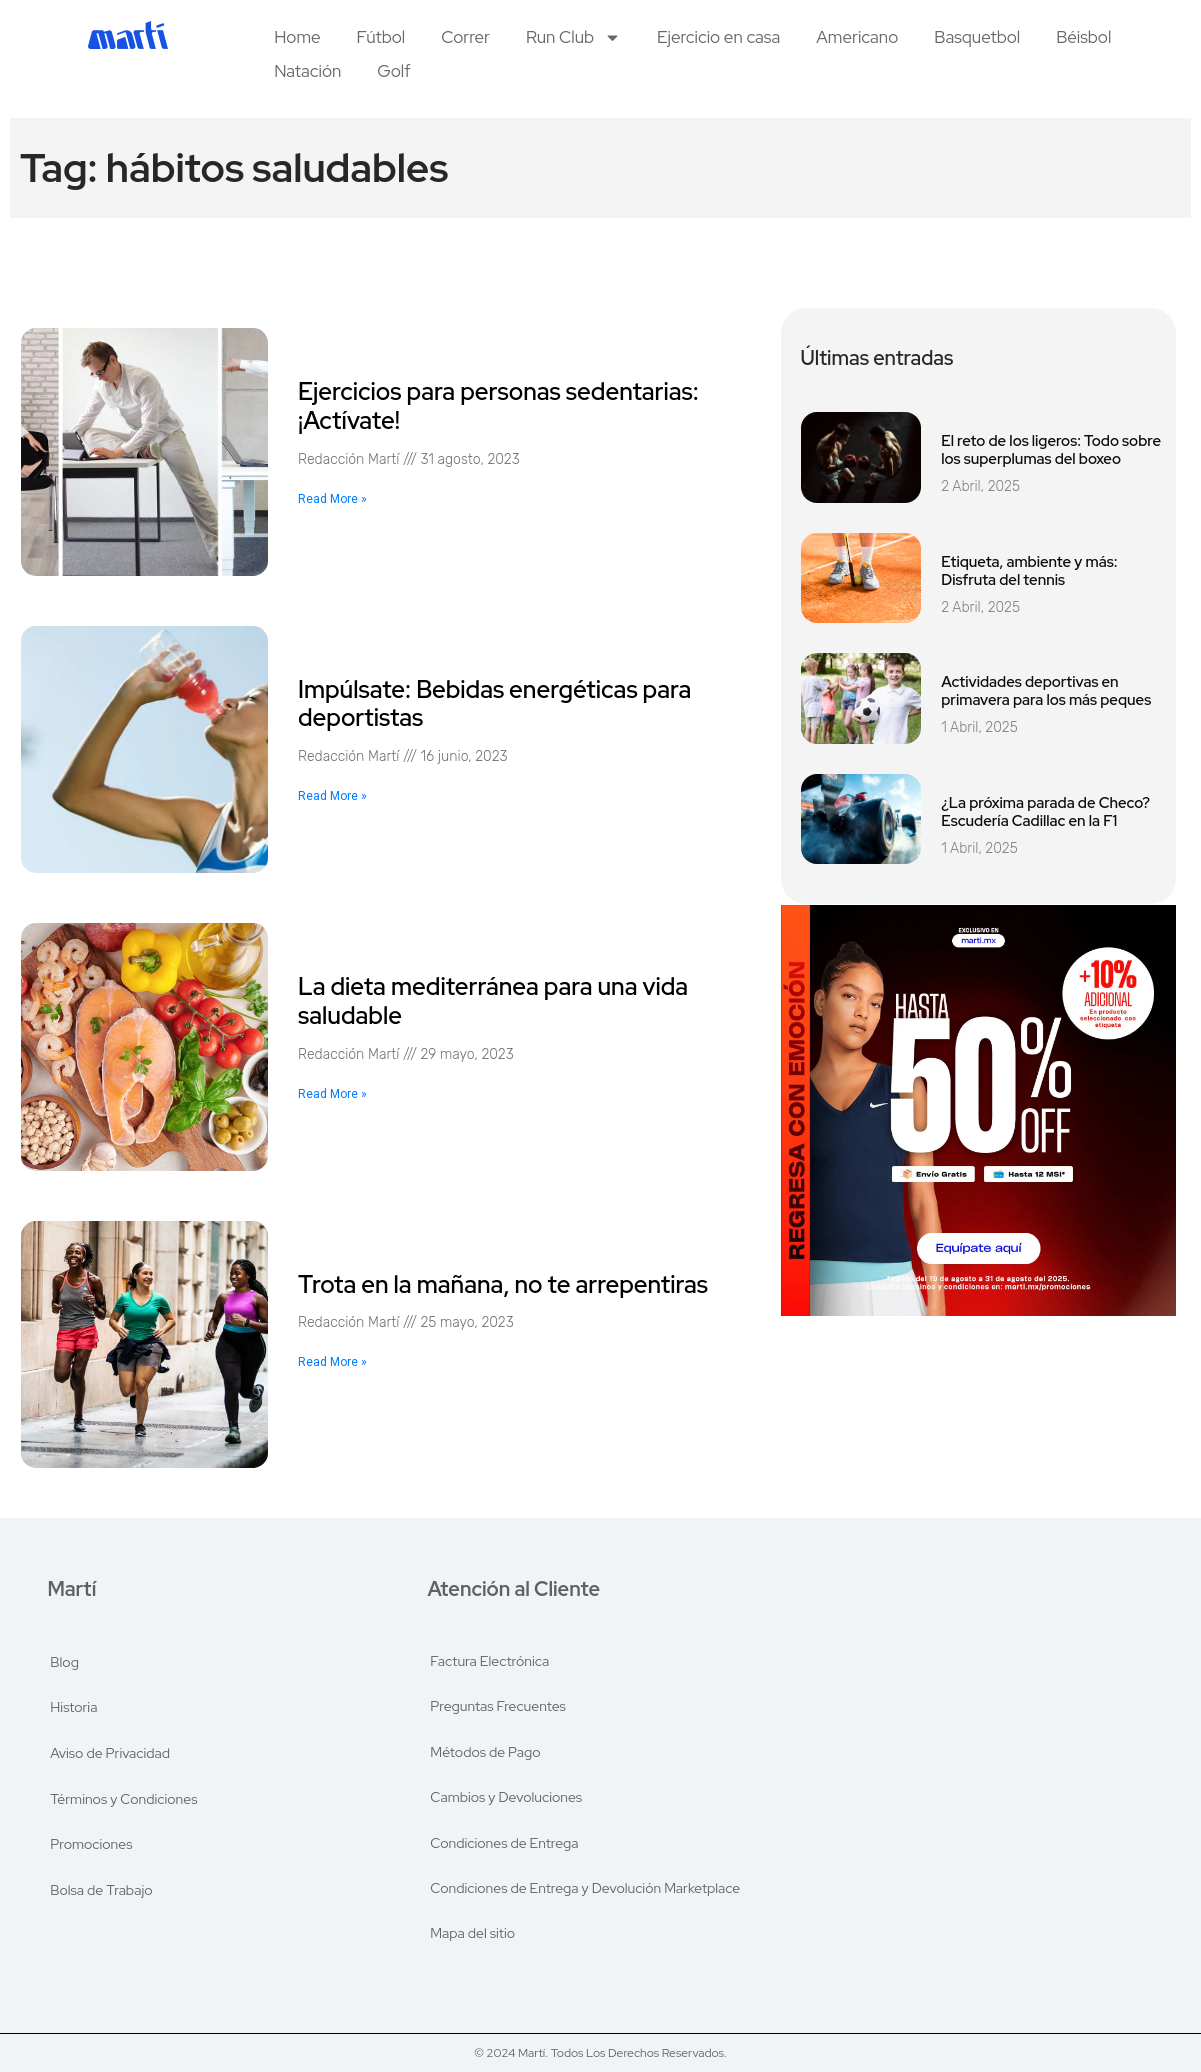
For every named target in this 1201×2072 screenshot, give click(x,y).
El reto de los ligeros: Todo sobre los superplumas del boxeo (1051, 450)
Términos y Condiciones (124, 1798)
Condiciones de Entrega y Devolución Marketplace (585, 1890)
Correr (465, 37)
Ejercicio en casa (718, 37)
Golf (393, 71)
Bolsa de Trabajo (102, 1890)
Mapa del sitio (472, 1936)
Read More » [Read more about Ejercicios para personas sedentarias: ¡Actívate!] (332, 499)
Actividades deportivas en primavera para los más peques (1046, 691)
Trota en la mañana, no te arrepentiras (503, 1284)
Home (297, 37)
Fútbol (381, 37)
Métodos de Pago (485, 1752)
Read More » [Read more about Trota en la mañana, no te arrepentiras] (332, 1362)
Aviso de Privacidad (111, 1752)
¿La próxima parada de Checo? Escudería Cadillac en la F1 (1045, 812)
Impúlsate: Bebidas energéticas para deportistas (494, 704)
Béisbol (1083, 37)
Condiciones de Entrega (504, 1844)
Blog (65, 1660)
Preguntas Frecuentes (498, 1706)
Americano (857, 37)
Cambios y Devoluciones (506, 1798)
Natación (307, 71)
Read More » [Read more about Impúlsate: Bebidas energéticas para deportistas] (332, 796)
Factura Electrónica (489, 1660)
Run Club (573, 37)
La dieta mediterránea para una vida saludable (493, 1001)
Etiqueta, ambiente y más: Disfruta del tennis (1029, 571)
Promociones (92, 1844)
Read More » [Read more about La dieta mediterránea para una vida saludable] (332, 1094)
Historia (74, 1706)
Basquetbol (977, 37)
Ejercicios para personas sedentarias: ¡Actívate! (498, 406)
